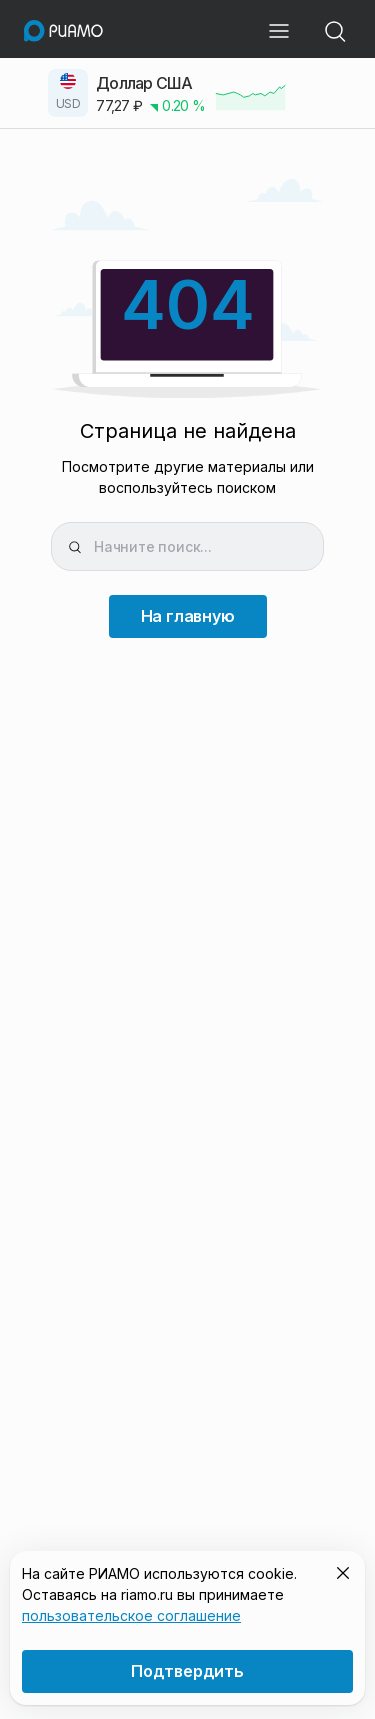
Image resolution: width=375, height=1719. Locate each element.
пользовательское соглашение (131, 1615)
